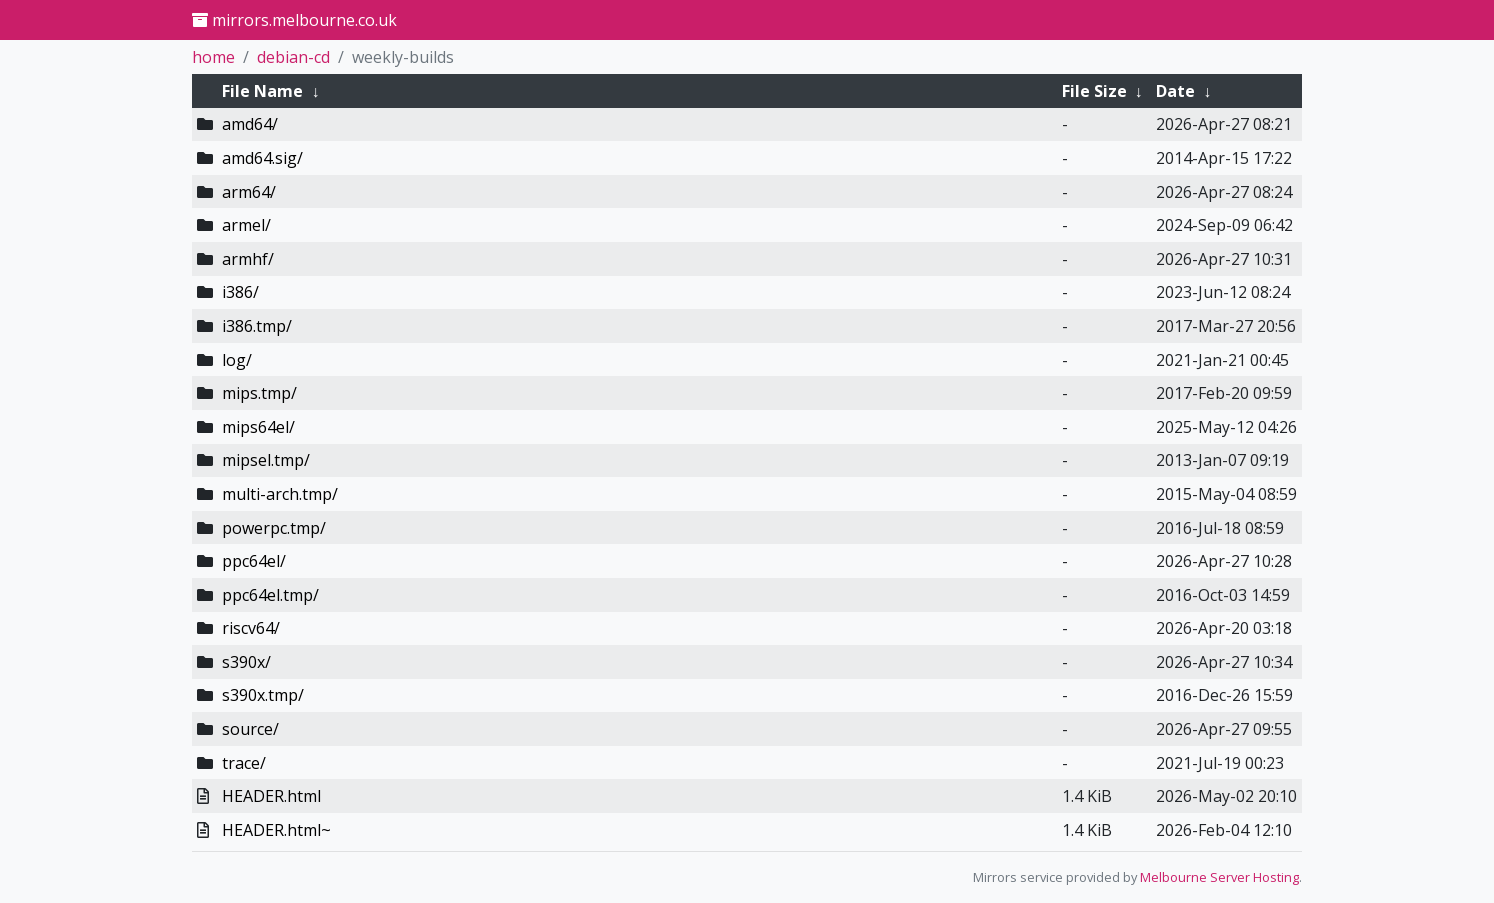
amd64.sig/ (262, 158)
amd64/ (250, 124)
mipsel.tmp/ (266, 460)
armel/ (246, 225)
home (213, 57)
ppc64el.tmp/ (270, 595)
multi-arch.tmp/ (280, 494)
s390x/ (246, 662)
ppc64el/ (254, 561)
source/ (250, 729)
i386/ (240, 292)
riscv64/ (251, 628)
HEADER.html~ (276, 830)
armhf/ (248, 259)
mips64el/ (258, 427)
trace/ (244, 763)
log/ (237, 360)
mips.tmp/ (259, 393)
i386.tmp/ (257, 326)
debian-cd (293, 57)
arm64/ (249, 192)
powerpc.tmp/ (274, 528)
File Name (262, 91)
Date (1175, 91)
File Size (1094, 91)
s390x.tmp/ (263, 695)
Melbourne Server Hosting (1219, 877)
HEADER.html (271, 796)
